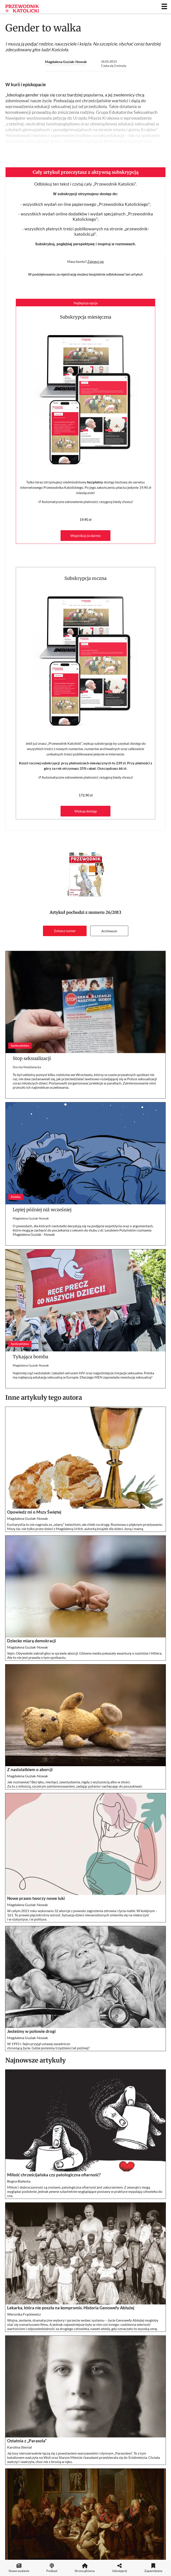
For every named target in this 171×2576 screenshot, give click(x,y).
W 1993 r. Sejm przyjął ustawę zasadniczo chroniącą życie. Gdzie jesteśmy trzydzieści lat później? (48, 2046)
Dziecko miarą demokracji (31, 1640)
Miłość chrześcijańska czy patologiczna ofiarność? (54, 2174)
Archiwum (109, 931)
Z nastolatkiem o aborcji (30, 1769)
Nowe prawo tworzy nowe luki (36, 1898)
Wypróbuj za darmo (85, 535)
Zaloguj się (95, 261)
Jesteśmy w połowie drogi (31, 2031)
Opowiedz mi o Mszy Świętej (34, 1512)
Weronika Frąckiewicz (24, 2314)
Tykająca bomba (30, 1356)
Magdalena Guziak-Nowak (66, 61)
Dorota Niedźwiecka (27, 1067)
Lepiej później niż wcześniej (43, 1209)
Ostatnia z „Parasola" (27, 2440)
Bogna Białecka (19, 2181)
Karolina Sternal (19, 2447)
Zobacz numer (65, 931)
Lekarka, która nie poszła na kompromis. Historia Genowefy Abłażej (70, 2307)
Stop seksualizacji (32, 1058)
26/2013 (113, 912)
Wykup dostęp (85, 811)
